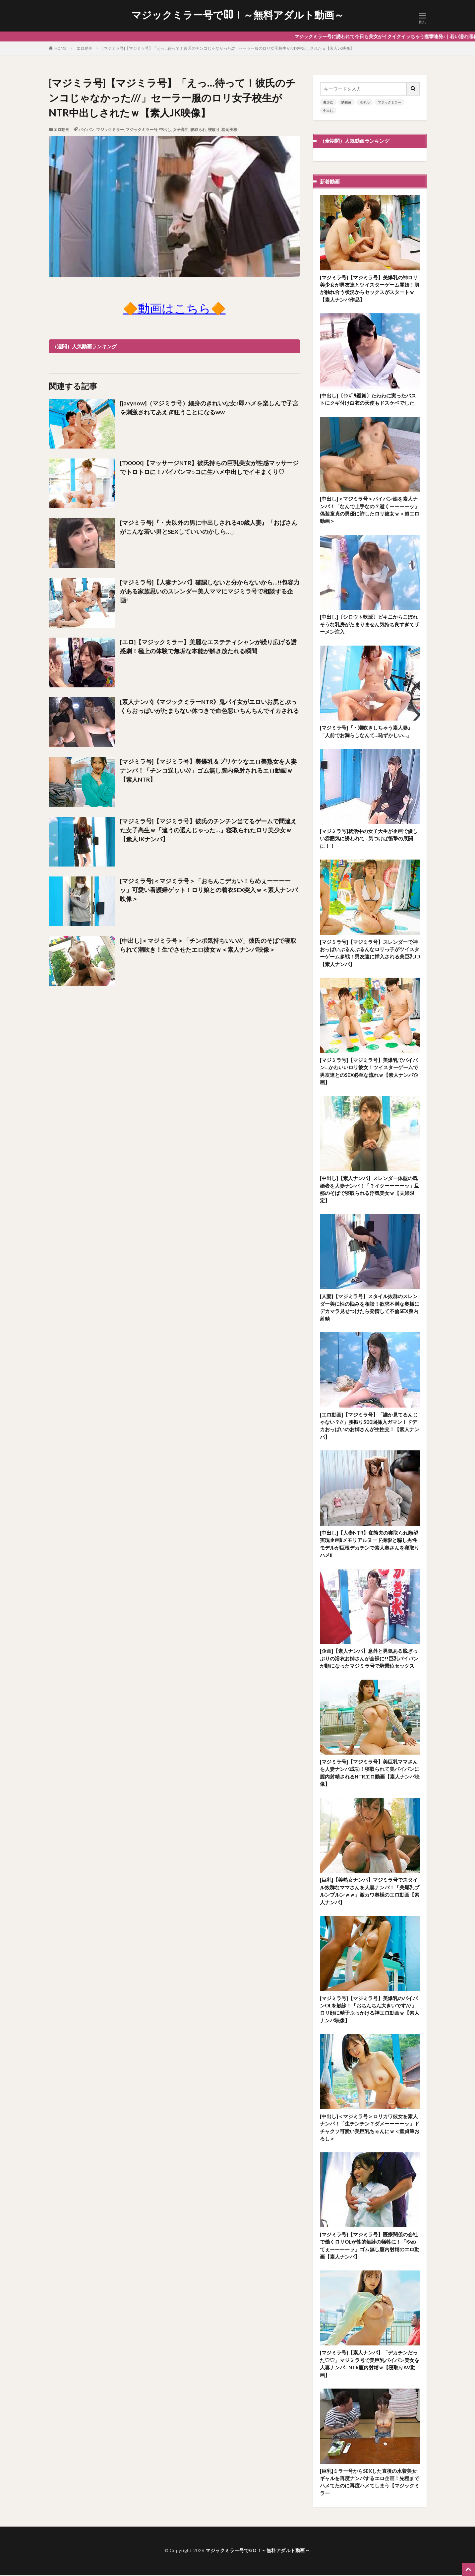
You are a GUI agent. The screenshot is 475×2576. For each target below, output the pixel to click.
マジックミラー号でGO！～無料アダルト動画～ (237, 15)
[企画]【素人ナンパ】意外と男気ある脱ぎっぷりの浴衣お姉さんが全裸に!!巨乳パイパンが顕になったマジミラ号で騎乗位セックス (369, 1659)
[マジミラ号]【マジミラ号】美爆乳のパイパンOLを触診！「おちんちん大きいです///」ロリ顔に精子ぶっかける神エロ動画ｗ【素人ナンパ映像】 (369, 2010)
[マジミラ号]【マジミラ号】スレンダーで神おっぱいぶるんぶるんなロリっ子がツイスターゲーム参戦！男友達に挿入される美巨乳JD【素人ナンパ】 (370, 953)
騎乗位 (346, 102)
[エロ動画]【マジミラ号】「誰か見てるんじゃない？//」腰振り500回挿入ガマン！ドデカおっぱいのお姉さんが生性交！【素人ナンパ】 (369, 1426)
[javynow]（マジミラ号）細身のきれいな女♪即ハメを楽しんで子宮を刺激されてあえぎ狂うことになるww (209, 407)
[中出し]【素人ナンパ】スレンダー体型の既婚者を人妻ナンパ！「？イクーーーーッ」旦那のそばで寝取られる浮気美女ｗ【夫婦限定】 (369, 1190)
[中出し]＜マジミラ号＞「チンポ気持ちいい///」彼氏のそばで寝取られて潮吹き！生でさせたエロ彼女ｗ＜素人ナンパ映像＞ (208, 945)
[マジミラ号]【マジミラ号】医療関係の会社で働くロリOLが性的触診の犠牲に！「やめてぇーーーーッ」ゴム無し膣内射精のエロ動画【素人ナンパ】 (369, 2247)
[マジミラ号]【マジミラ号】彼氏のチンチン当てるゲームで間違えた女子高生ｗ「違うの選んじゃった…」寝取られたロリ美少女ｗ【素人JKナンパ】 (208, 830)
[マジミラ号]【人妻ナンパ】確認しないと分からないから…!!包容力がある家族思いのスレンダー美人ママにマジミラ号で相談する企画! (210, 591)
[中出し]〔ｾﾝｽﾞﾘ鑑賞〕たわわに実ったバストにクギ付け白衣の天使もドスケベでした (368, 399)
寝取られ (198, 129)
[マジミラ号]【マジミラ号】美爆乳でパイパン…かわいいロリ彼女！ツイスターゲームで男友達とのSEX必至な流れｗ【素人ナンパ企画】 (369, 1071)
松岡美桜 (229, 129)
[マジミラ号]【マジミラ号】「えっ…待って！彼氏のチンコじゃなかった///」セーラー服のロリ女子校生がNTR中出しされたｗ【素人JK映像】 (228, 48)
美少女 (328, 102)
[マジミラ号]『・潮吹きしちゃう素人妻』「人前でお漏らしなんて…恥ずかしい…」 (366, 731)
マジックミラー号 (141, 129)
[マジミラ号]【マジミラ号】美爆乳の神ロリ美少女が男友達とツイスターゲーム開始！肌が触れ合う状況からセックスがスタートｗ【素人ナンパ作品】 (369, 288)
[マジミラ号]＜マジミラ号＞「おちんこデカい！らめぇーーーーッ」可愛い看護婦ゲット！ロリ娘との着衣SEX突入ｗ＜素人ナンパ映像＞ (209, 889)
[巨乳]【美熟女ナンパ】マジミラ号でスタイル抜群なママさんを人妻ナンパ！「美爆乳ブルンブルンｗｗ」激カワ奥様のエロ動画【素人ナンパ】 (369, 1892)
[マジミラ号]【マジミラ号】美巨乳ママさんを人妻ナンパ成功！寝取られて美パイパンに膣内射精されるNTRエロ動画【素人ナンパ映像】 (370, 1774)
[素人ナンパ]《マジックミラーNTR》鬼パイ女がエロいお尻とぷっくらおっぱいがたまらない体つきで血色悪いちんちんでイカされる (209, 706)
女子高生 (181, 129)
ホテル (365, 102)
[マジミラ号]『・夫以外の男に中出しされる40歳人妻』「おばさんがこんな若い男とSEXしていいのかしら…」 (209, 527)
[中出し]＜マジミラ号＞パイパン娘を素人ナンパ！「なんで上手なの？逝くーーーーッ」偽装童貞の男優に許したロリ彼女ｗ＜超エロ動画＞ (369, 510)
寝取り (214, 129)
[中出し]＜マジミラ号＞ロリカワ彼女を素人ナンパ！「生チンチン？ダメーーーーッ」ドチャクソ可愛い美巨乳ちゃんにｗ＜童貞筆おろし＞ (369, 2128)
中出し (165, 129)
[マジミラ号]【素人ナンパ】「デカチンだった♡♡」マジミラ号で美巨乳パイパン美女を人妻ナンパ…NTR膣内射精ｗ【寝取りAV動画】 (369, 2365)
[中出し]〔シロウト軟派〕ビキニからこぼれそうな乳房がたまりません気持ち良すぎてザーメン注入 (369, 624)
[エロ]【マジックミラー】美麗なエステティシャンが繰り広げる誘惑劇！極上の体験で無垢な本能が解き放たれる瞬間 (208, 646)
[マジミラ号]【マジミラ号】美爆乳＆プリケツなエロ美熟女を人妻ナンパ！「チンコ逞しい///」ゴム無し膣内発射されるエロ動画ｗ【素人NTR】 (208, 770)
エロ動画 (84, 48)
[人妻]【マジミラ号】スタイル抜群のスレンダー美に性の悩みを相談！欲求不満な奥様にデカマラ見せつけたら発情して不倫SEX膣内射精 (369, 1308)
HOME (60, 48)
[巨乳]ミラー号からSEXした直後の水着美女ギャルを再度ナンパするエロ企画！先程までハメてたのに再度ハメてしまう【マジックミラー (369, 2483)
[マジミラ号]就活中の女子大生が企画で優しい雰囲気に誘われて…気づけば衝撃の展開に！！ (369, 838)
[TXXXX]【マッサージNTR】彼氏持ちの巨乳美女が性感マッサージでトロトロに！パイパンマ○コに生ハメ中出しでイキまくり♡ (209, 467)
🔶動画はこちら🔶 (174, 308)
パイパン (86, 129)
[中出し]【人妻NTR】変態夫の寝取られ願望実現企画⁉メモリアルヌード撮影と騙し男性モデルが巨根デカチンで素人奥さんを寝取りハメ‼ (369, 1544)
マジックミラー (110, 129)
